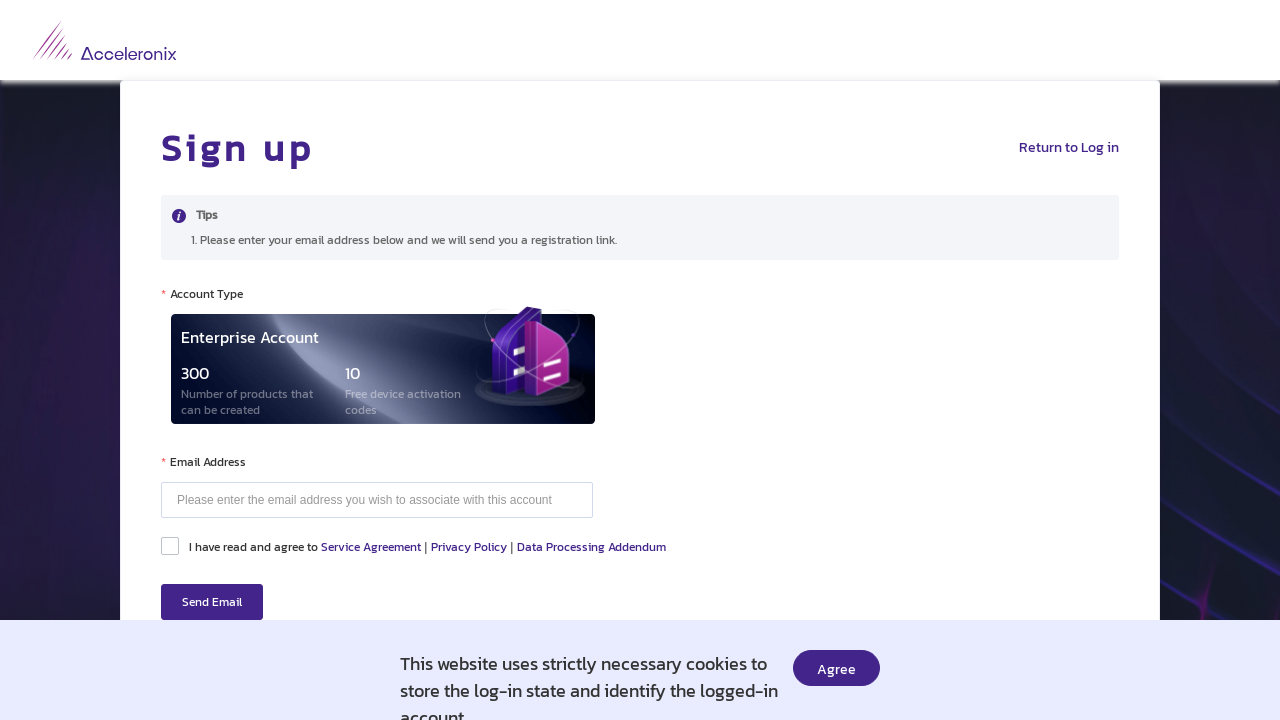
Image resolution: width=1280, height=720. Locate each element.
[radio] (378, 369)
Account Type (206, 294)
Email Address (208, 462)
